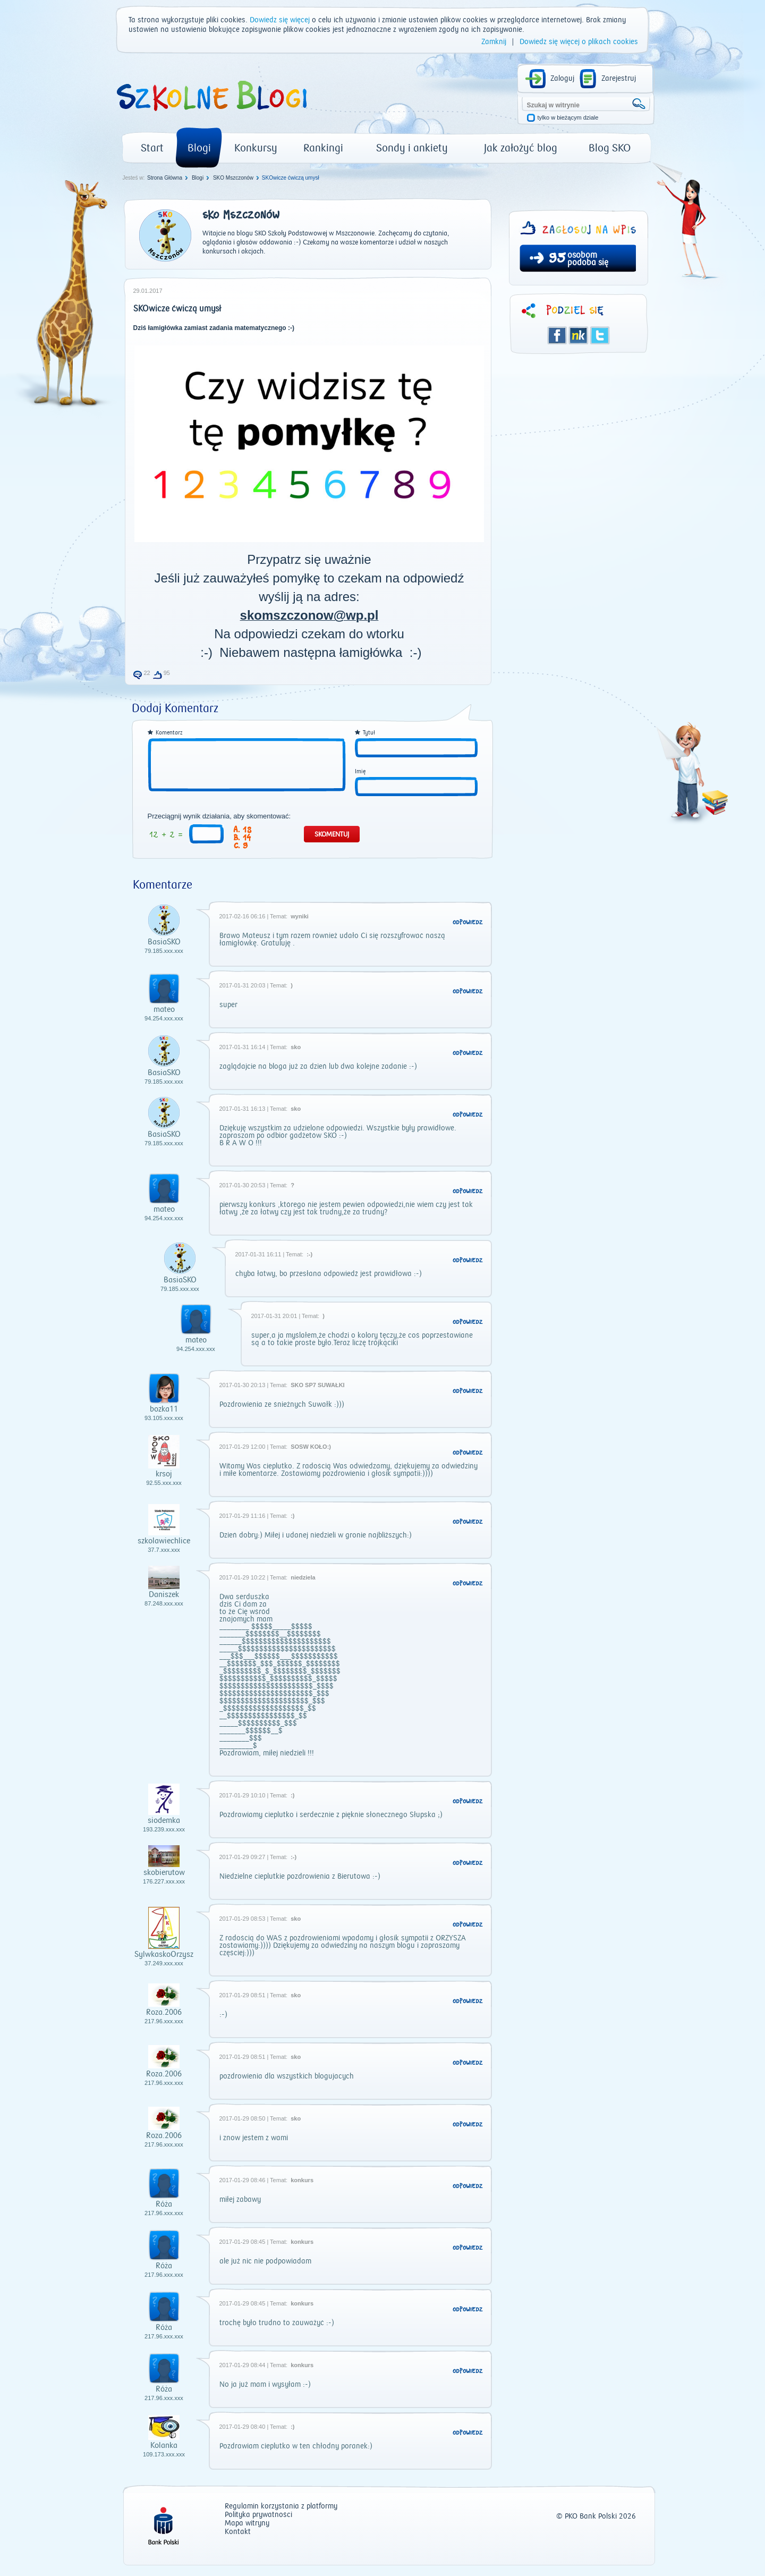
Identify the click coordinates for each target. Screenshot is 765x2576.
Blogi (199, 148)
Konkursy (255, 148)
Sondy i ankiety (412, 148)
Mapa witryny (247, 2524)
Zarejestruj (618, 78)
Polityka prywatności (258, 2515)
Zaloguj (562, 78)
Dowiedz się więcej (280, 20)
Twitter (600, 335)
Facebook (557, 335)
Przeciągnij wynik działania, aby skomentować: (219, 816)
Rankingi (323, 148)
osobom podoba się (587, 258)
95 (557, 259)
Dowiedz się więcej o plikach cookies (579, 42)
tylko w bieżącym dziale (568, 118)
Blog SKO (610, 148)
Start (152, 148)
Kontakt (238, 2532)
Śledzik (578, 335)
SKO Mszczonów (233, 178)
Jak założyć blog (520, 148)
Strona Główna (164, 178)
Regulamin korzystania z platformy (281, 2507)
